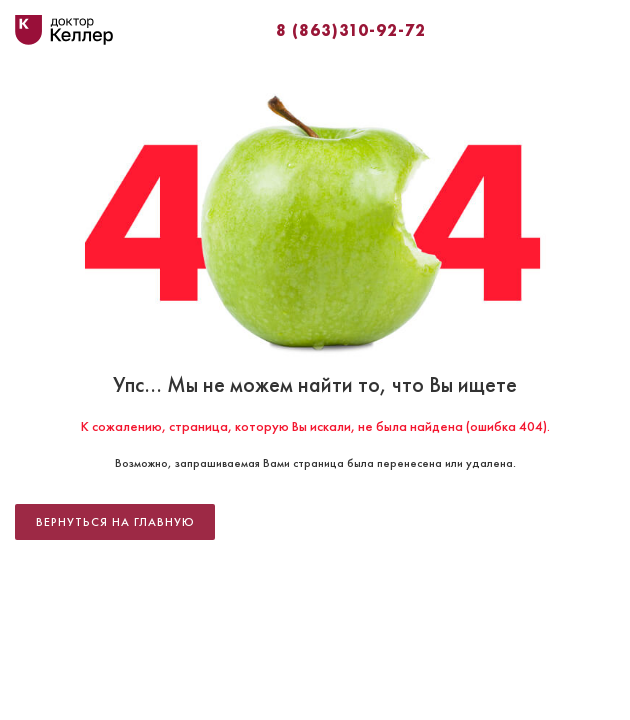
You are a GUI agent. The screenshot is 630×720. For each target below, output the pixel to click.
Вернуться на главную (115, 522)
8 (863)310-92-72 (351, 30)
